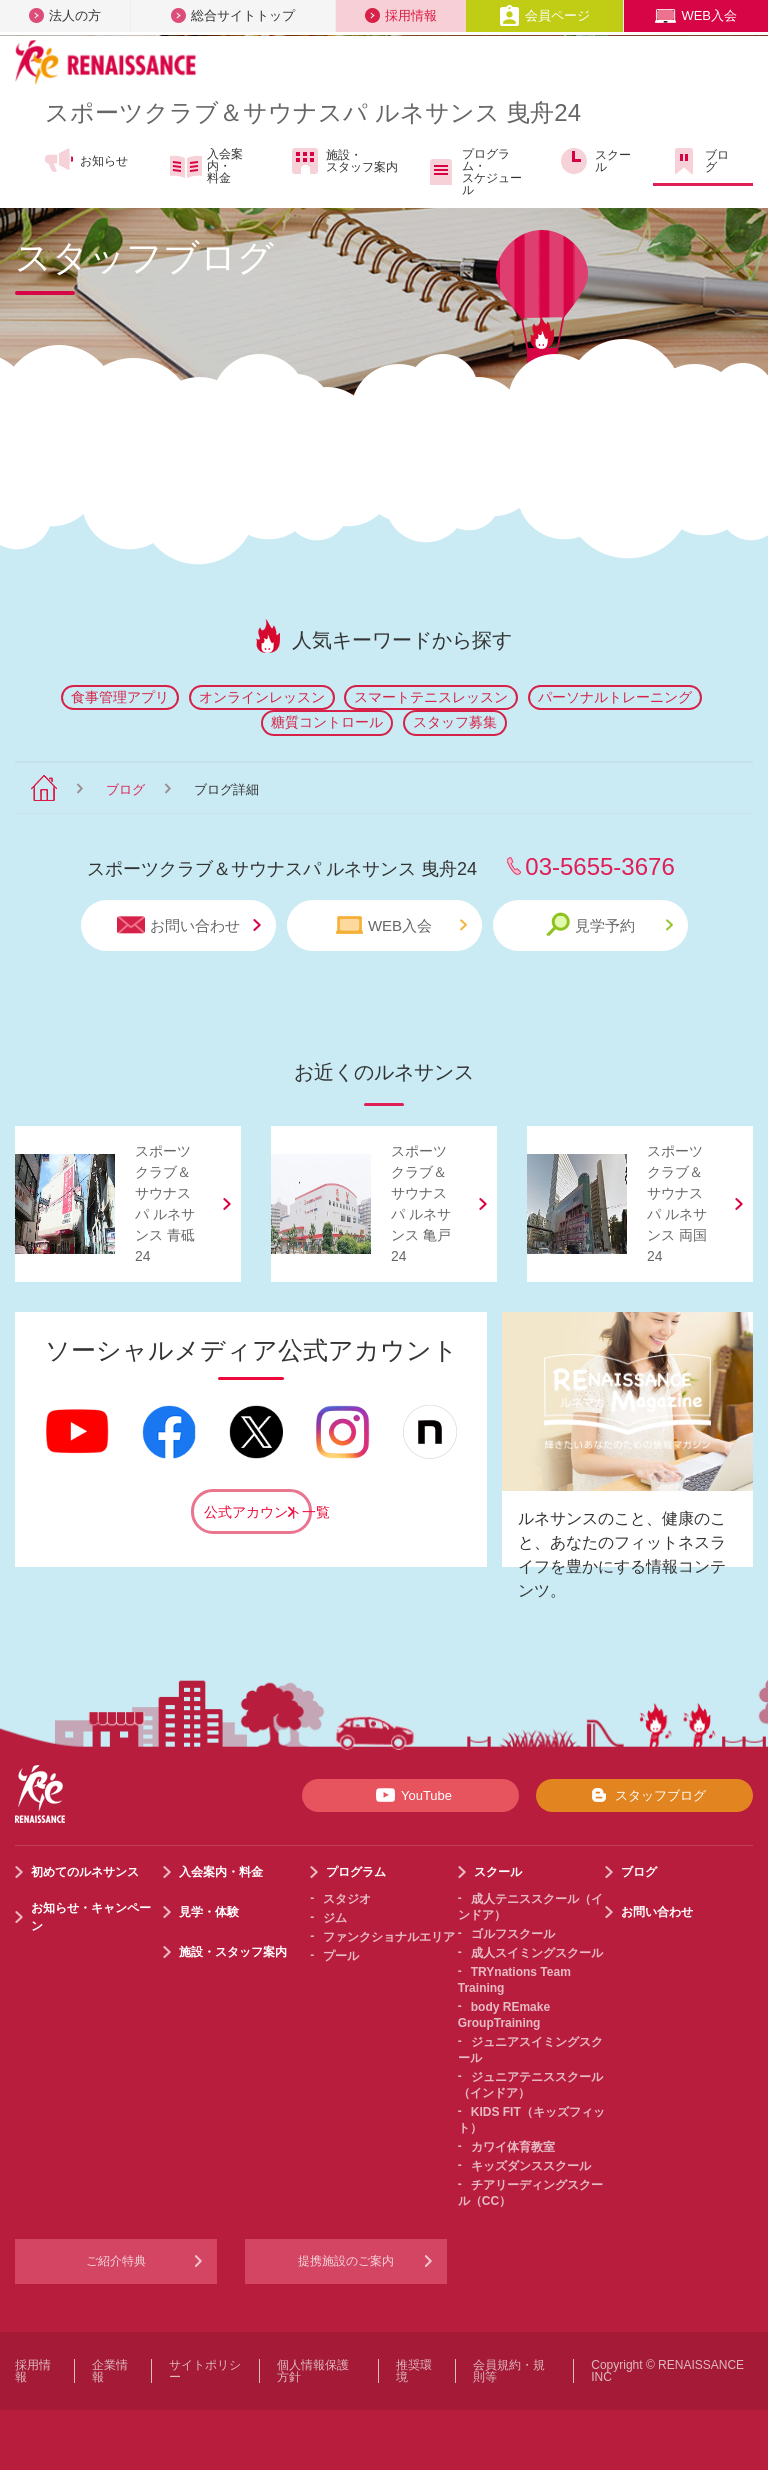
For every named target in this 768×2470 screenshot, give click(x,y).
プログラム (356, 1872)
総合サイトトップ (233, 15)
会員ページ (544, 15)
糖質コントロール (327, 722)
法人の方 (65, 15)
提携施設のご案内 (346, 2261)
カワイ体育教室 (513, 2147)
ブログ (698, 161)
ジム (335, 1918)
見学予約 (609, 924)
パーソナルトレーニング (615, 697)
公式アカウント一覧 (258, 1512)
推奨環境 (414, 2371)
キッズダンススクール (531, 2166)
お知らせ (85, 161)
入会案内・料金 (206, 166)
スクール (594, 161)
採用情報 (401, 15)
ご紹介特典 (116, 2261)
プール (341, 1956)
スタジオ (347, 1899)
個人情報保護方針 (313, 2371)
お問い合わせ (189, 925)
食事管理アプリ (120, 697)
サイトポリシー (205, 2371)
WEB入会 (696, 15)
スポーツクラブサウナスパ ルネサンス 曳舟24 (313, 112)
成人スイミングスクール (537, 1953)
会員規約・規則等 (509, 2371)
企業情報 (110, 2371)
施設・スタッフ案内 (343, 161)
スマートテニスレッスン (431, 697)
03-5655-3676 (599, 866)
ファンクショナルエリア (389, 1937)
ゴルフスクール (513, 1934)
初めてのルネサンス (85, 1872)
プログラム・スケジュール (473, 172)
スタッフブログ (644, 1795)
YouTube (410, 1795)
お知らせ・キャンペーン (91, 1917)
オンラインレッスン (262, 697)
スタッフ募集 (455, 722)
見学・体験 (209, 1912)
